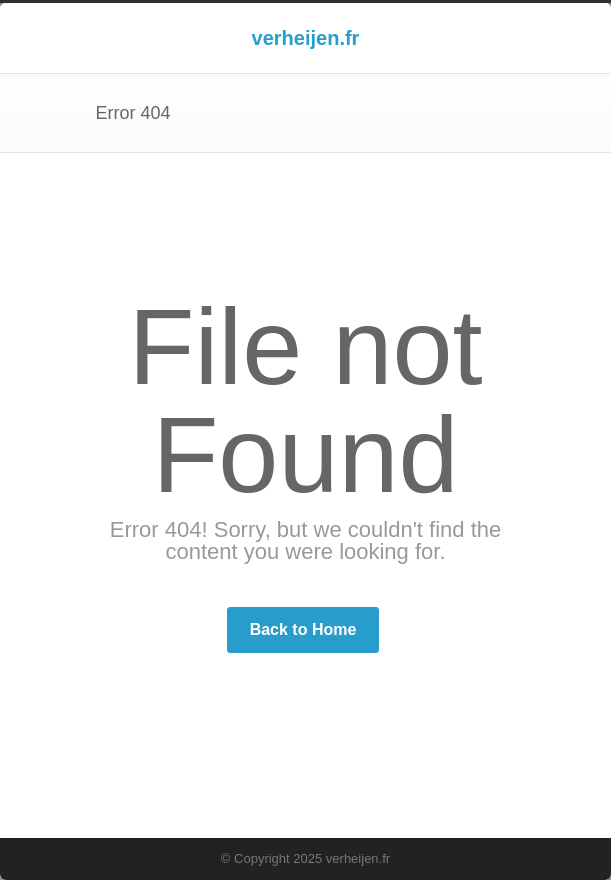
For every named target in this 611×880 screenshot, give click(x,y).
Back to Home (303, 629)
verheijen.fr (306, 38)
